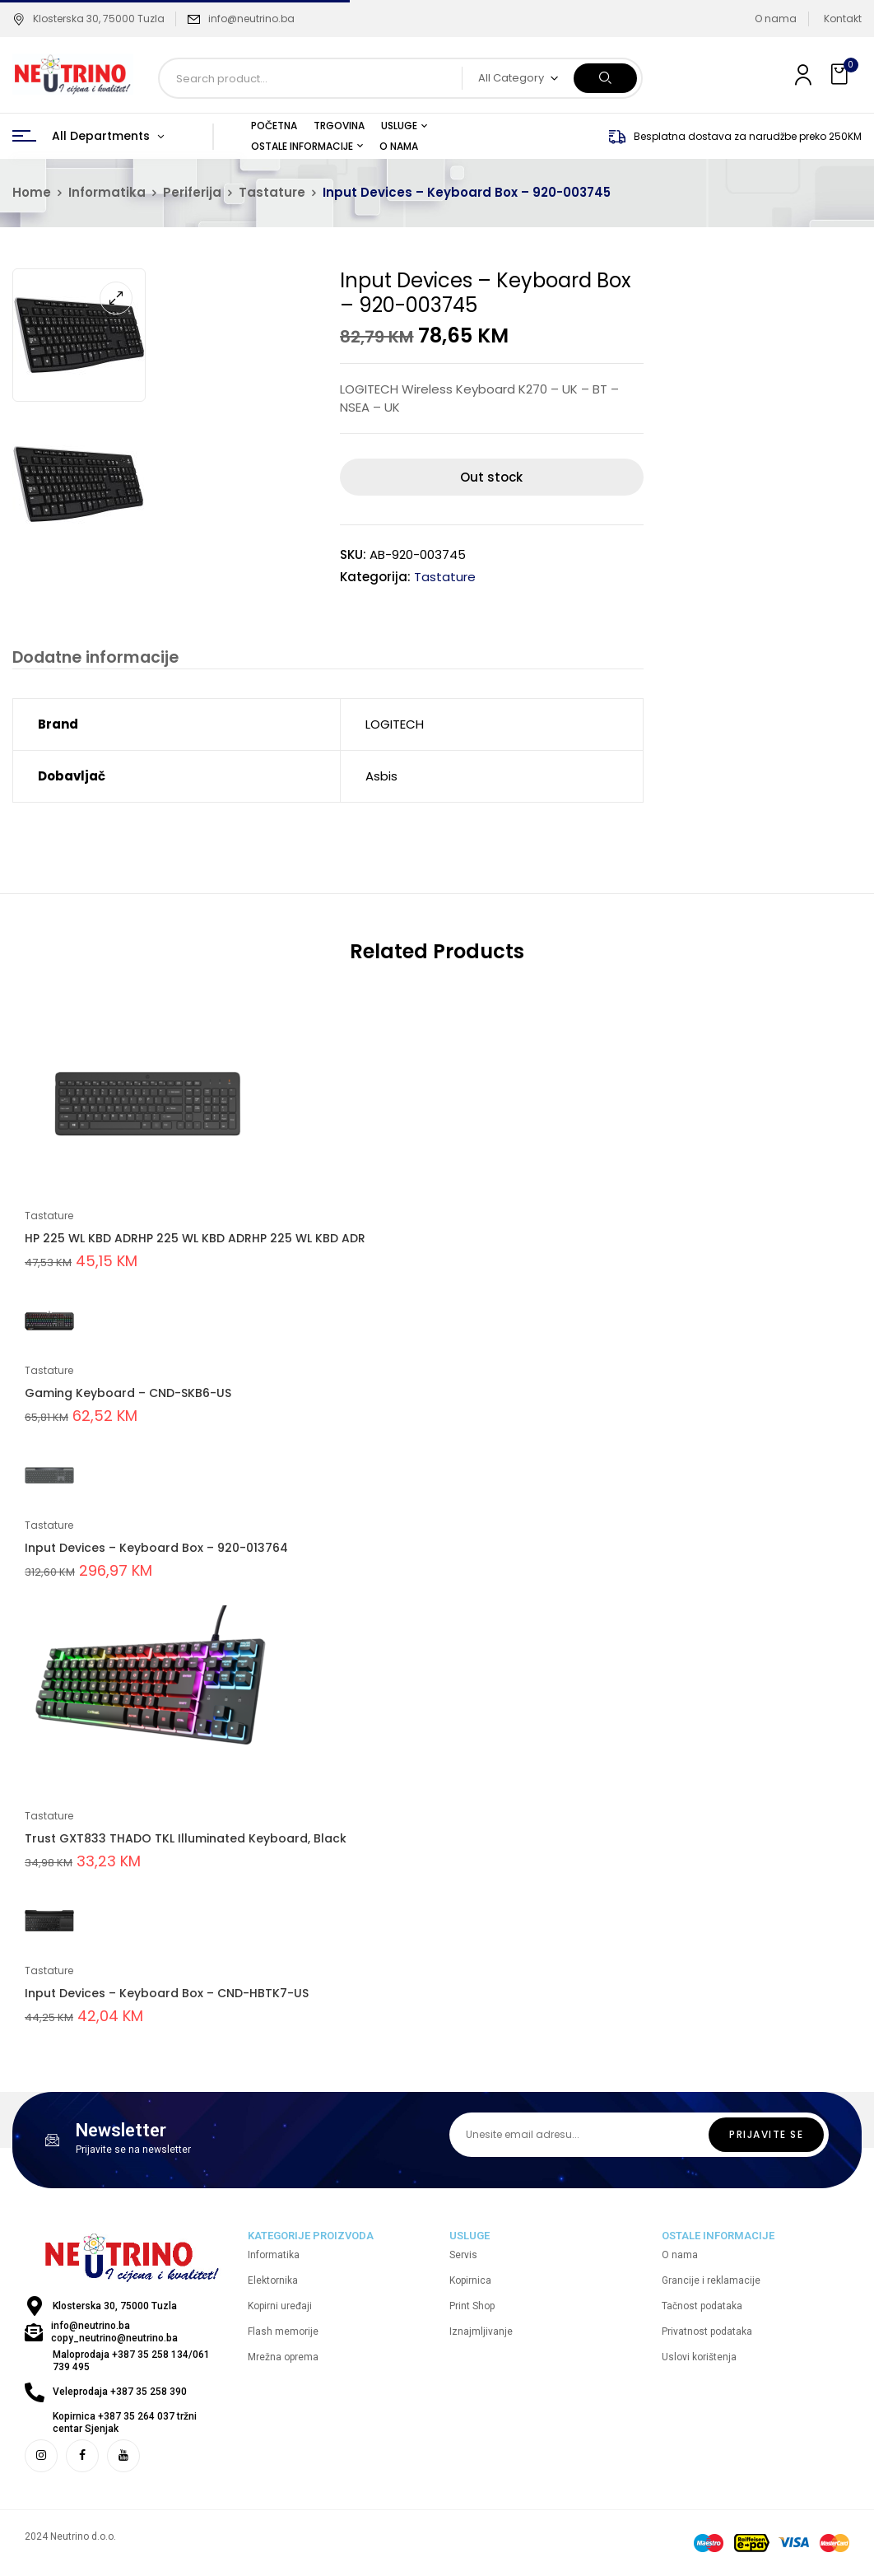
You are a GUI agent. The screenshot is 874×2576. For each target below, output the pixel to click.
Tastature (272, 192)
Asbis (381, 778)
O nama (776, 19)
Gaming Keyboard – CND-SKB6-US (128, 1395)
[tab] (91, 660)
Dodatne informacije (91, 658)
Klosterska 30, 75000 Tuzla (88, 19)
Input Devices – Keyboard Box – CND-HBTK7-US (167, 1995)
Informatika (107, 192)
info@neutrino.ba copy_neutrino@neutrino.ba (114, 2334)
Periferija (192, 192)
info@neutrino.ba (251, 19)
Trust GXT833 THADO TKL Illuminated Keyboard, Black (185, 1841)
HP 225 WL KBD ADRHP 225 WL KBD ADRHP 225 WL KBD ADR (195, 1240)
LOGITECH (394, 726)
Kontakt (843, 19)
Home (31, 192)
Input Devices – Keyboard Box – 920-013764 (156, 1550)
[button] (841, 74)
